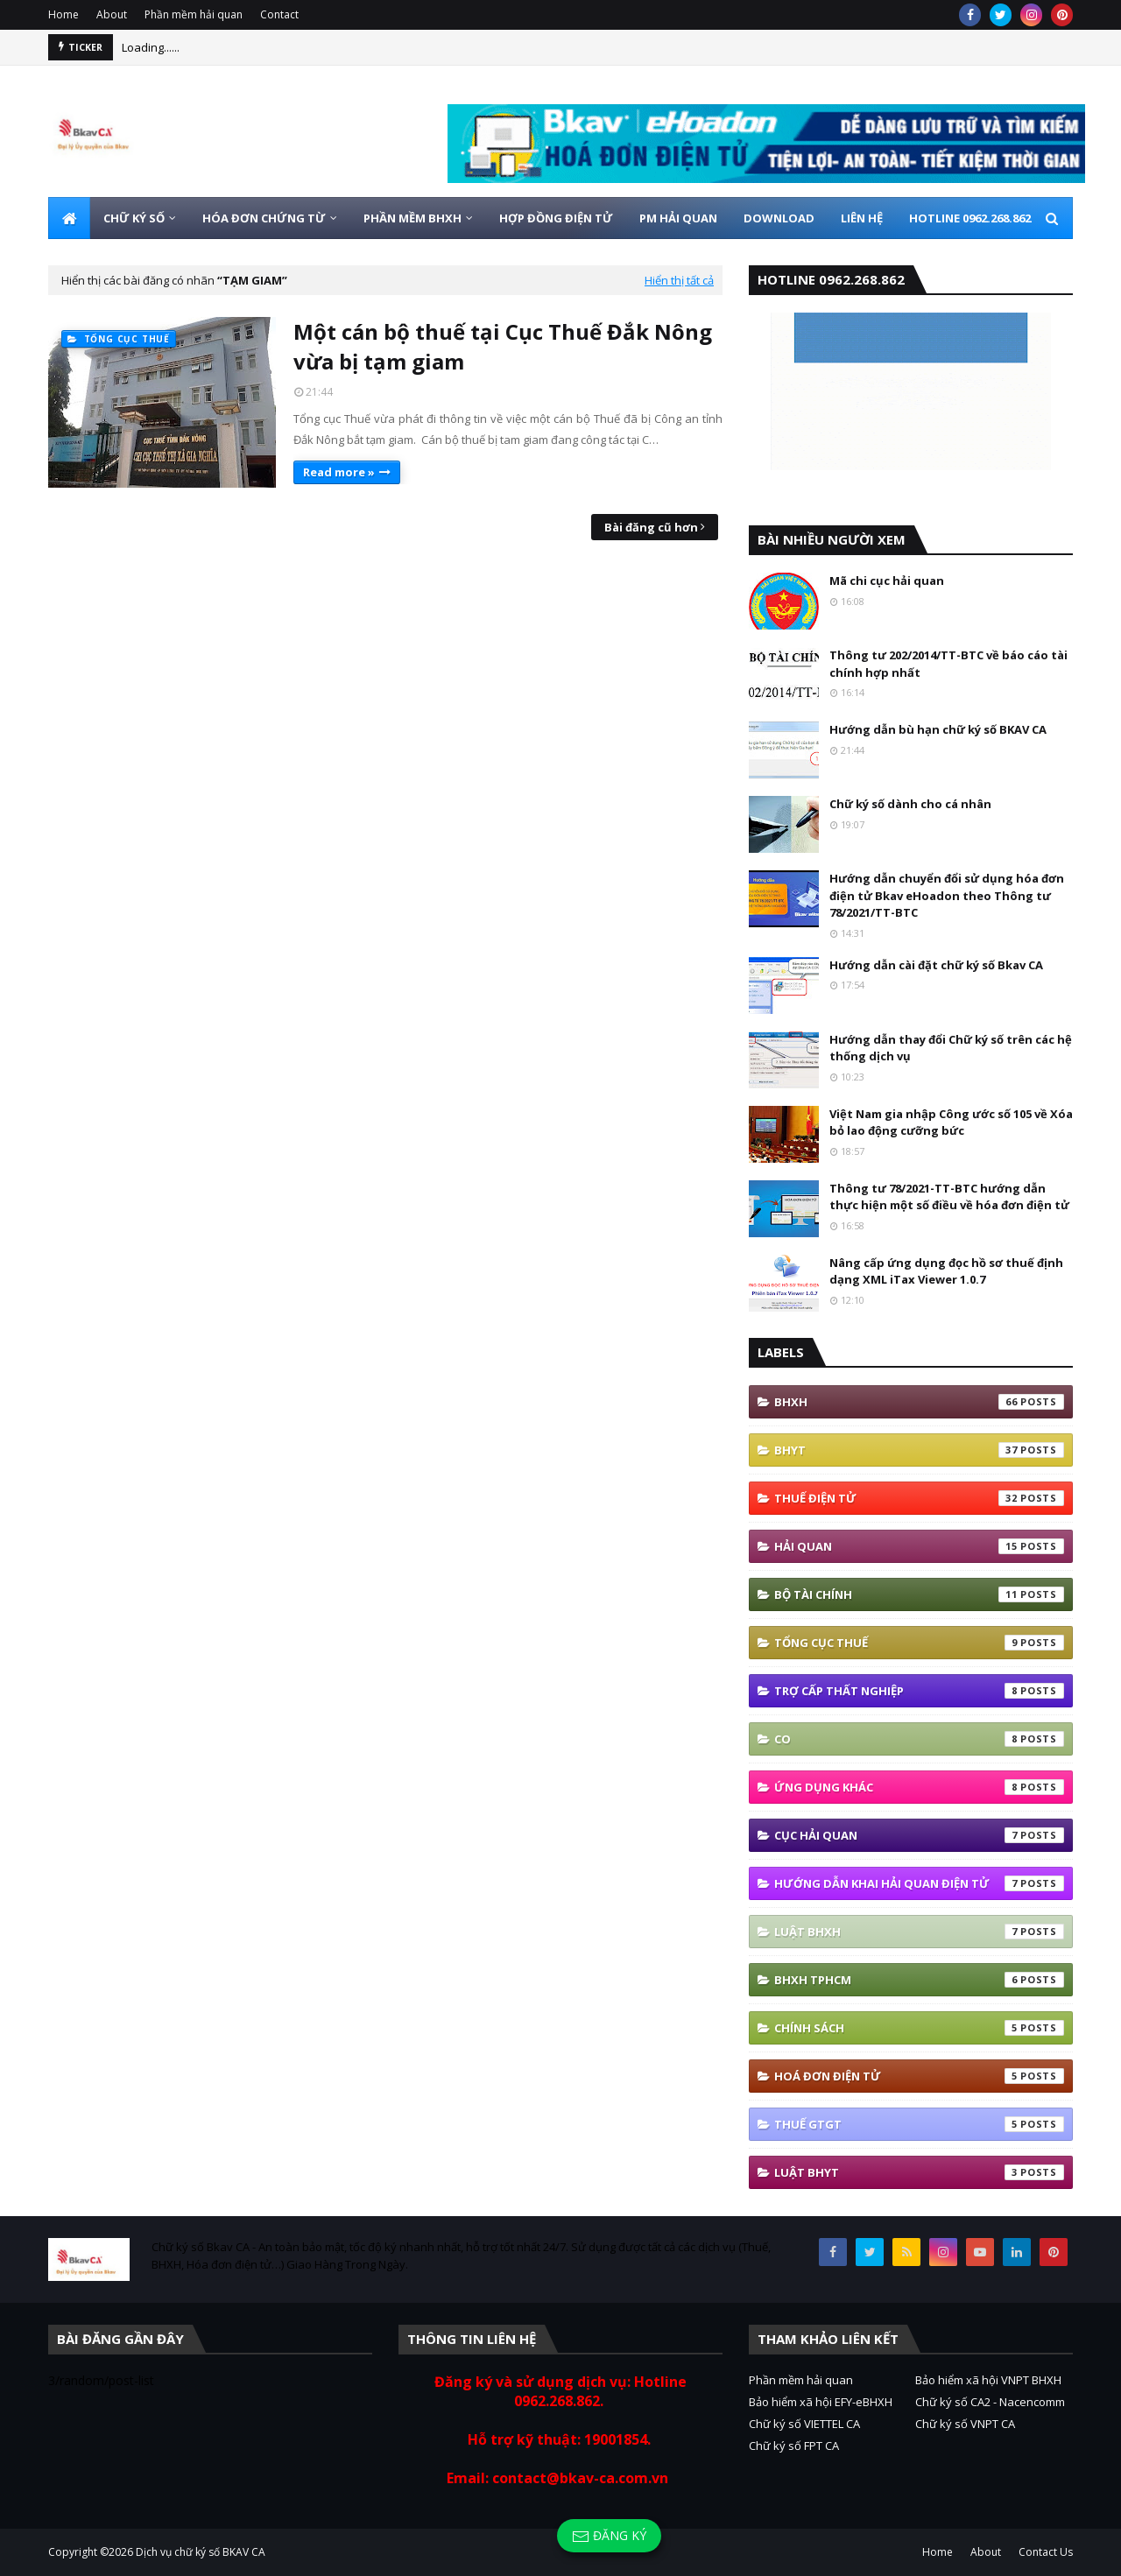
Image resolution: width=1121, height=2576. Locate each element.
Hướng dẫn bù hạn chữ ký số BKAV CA (938, 729)
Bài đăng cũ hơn (651, 527)
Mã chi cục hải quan (886, 580)
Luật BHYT (919, 2172)
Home (63, 14)
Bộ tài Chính (919, 1594)
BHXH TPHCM (919, 1980)
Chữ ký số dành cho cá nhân (910, 804)
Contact (279, 14)
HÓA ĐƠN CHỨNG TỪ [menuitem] (264, 218)
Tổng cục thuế (919, 1642)
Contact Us (1046, 2551)
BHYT (919, 1450)
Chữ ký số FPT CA (794, 2445)
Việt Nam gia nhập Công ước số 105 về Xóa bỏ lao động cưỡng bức (951, 1122)
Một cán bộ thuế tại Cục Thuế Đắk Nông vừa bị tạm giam (502, 346)
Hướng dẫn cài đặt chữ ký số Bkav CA (936, 965)
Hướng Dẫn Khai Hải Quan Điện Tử (919, 1883)
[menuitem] (69, 218)
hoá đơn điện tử (919, 2076)
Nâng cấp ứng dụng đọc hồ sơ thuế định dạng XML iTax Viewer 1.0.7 (946, 1271)
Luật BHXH (919, 1931)
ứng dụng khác (919, 1787)
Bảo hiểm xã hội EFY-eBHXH (820, 2402)
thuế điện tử (919, 1498)
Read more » (339, 472)
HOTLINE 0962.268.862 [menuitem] (970, 218)
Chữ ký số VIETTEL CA (804, 2424)
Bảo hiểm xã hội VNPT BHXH (988, 2380)
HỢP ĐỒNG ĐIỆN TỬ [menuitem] (556, 218)
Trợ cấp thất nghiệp (919, 1691)
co (919, 1739)
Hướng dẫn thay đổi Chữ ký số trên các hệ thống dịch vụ (950, 1048)
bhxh (919, 1402)
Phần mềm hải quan (194, 14)
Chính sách (919, 2028)
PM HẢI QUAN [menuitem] (678, 218)
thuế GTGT (919, 2124)
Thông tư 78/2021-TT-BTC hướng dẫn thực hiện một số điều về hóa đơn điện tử (949, 1197)
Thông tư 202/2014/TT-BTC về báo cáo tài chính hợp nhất (948, 663)
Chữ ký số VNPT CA (965, 2424)
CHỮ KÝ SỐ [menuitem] (134, 218)
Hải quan (919, 1546)
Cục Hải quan (919, 1835)
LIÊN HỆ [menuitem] (862, 218)
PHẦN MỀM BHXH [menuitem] (412, 218)
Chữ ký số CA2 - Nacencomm (990, 2402)
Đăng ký (609, 2536)
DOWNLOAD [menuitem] (779, 218)
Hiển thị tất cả (679, 280)
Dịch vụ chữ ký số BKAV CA (200, 2551)
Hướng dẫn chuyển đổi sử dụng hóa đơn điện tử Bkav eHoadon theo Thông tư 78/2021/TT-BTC (946, 895)
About (111, 14)
